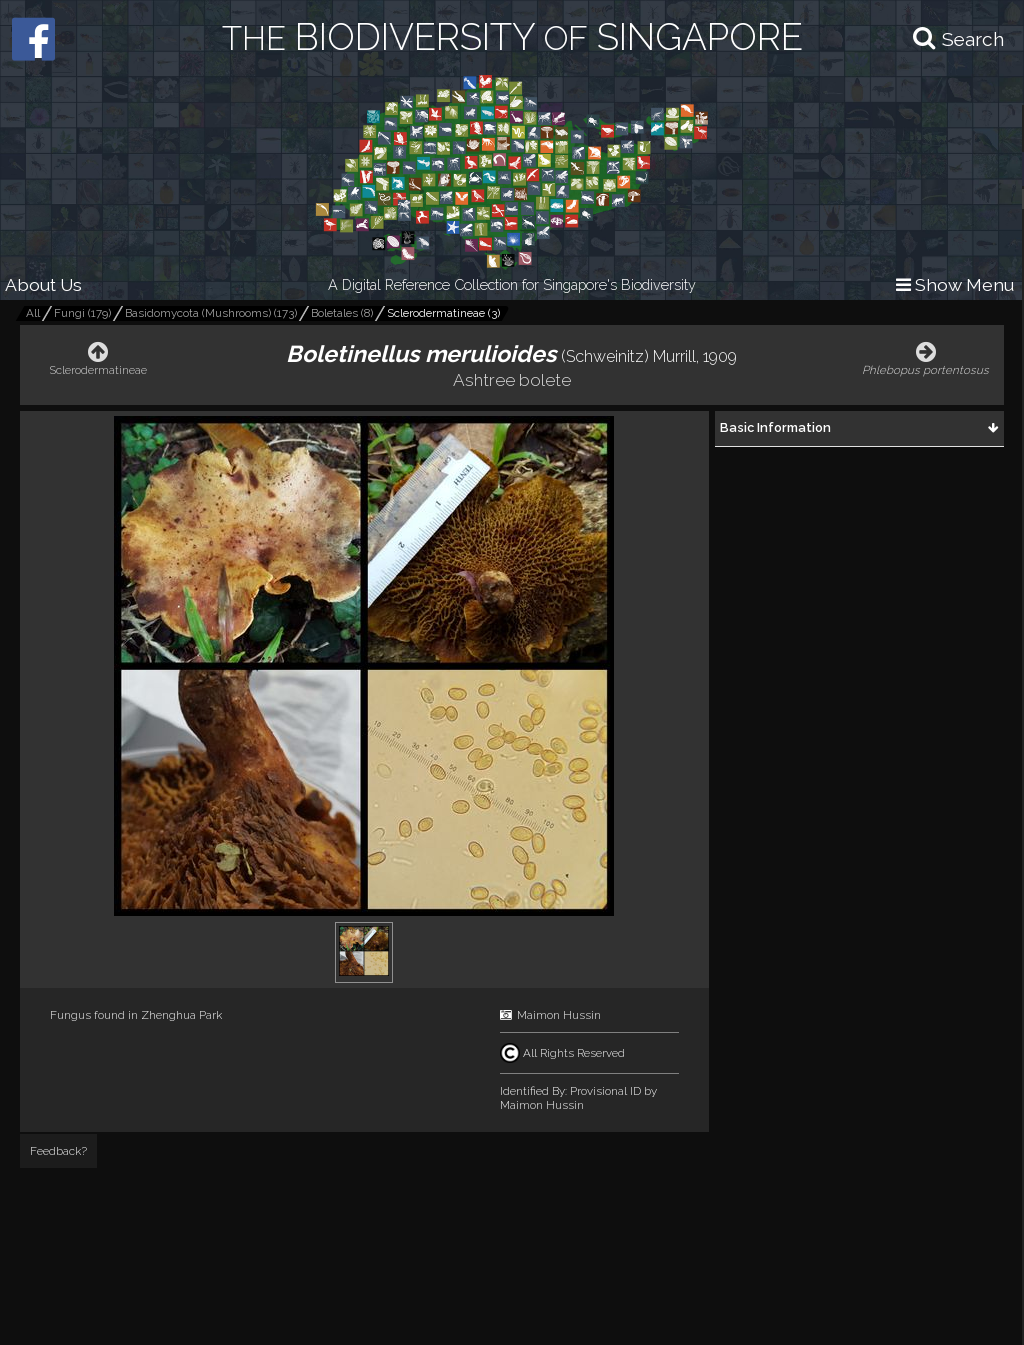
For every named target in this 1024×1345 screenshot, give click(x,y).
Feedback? (58, 1151)
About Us (43, 284)
